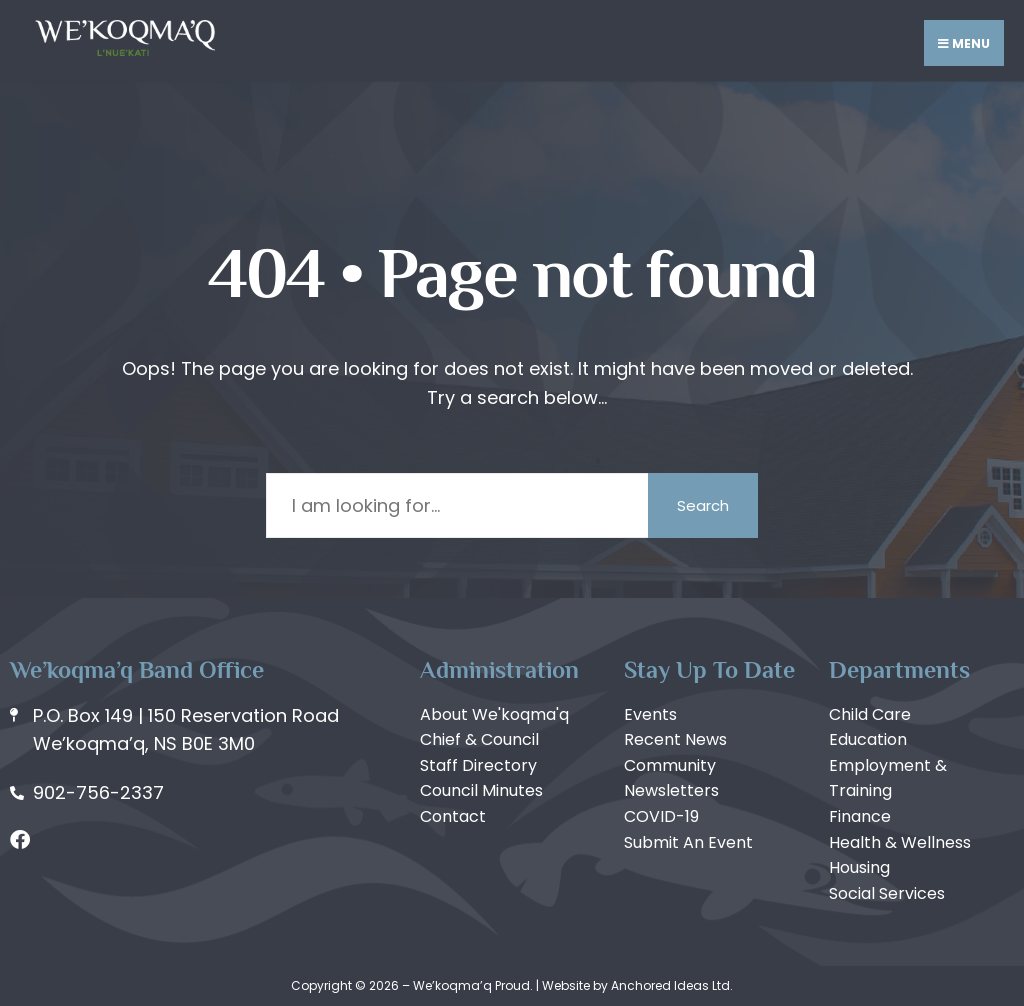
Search (703, 505)
